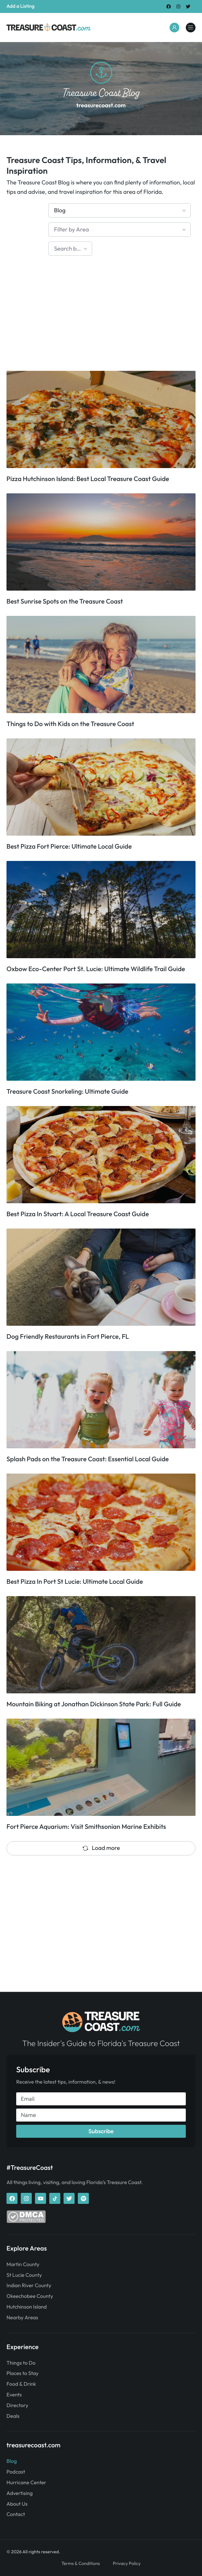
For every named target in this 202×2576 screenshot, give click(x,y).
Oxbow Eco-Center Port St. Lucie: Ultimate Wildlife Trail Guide (95, 969)
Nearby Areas (22, 2317)
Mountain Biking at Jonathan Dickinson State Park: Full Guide (93, 1704)
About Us (17, 2504)
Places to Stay (22, 2373)
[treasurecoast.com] (191, 27)
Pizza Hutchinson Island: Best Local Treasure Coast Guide (87, 479)
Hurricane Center (26, 2482)
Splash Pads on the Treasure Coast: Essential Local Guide (87, 1459)
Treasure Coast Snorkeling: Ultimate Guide (67, 1092)
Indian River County (28, 2285)
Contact (15, 2514)
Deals (12, 2416)
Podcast (15, 2472)
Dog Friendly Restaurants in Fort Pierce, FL (67, 1337)
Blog (11, 2461)
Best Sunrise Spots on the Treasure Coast (64, 601)
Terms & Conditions (80, 2563)
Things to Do (20, 2363)
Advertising (19, 2493)
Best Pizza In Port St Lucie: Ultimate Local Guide (74, 1582)
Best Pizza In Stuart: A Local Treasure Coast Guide (77, 1214)
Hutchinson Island (26, 2307)
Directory (17, 2405)
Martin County (23, 2264)
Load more (101, 1848)
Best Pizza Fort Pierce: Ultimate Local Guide (69, 846)
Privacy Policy (127, 2563)
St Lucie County (24, 2275)
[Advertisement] (101, 315)
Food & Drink (21, 2384)
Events (14, 2395)
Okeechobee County (29, 2296)
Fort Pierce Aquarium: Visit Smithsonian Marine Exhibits (86, 1827)
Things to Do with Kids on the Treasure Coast (70, 724)
